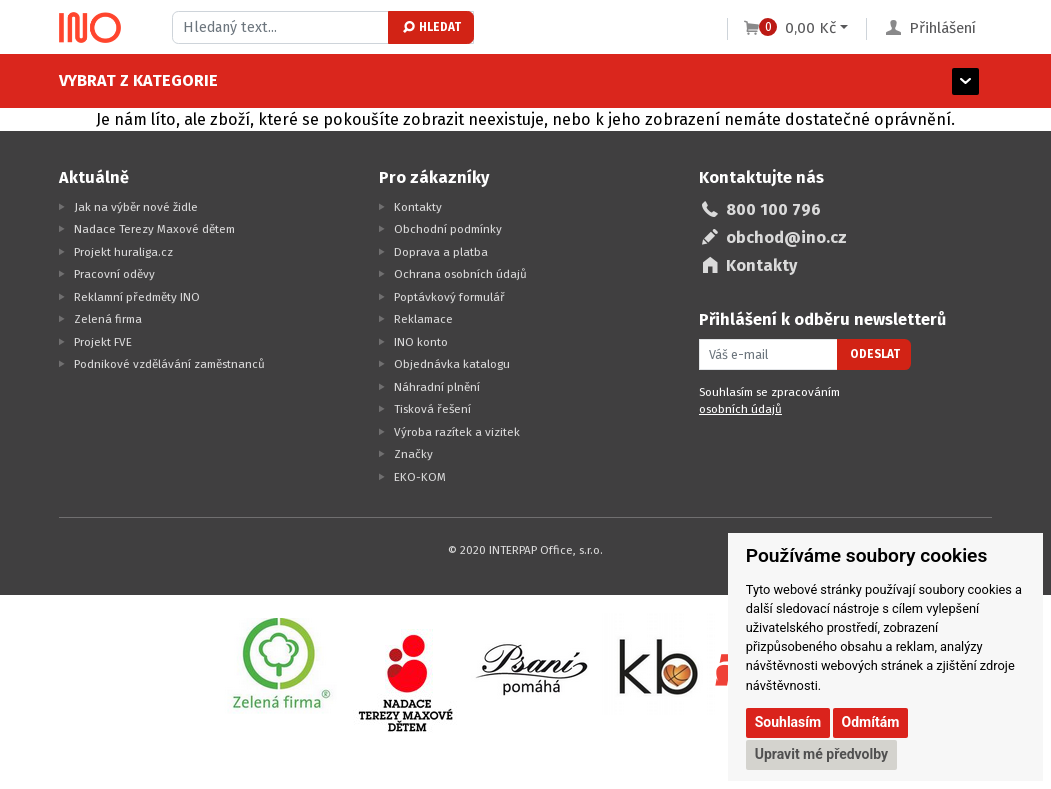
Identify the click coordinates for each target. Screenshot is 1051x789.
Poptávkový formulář (449, 297)
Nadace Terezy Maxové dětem (154, 229)
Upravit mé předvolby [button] (821, 754)
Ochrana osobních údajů (460, 274)
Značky (413, 454)
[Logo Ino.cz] (90, 28)
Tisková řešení (432, 409)
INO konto (421, 342)
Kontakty (418, 207)
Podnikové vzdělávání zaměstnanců (169, 364)
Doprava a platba (441, 252)
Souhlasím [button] (788, 722)
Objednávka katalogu (452, 364)
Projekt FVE (103, 342)
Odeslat (875, 354)
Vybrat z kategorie (138, 80)
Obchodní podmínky (448, 229)
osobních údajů (740, 409)
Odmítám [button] (871, 722)
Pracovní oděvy (114, 274)
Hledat (430, 27)
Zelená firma (108, 319)
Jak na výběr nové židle (136, 207)
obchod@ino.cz (786, 237)
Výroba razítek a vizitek (457, 432)
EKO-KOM (420, 477)
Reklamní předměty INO (137, 297)
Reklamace (423, 319)
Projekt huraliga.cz (123, 252)
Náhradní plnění (437, 387)
